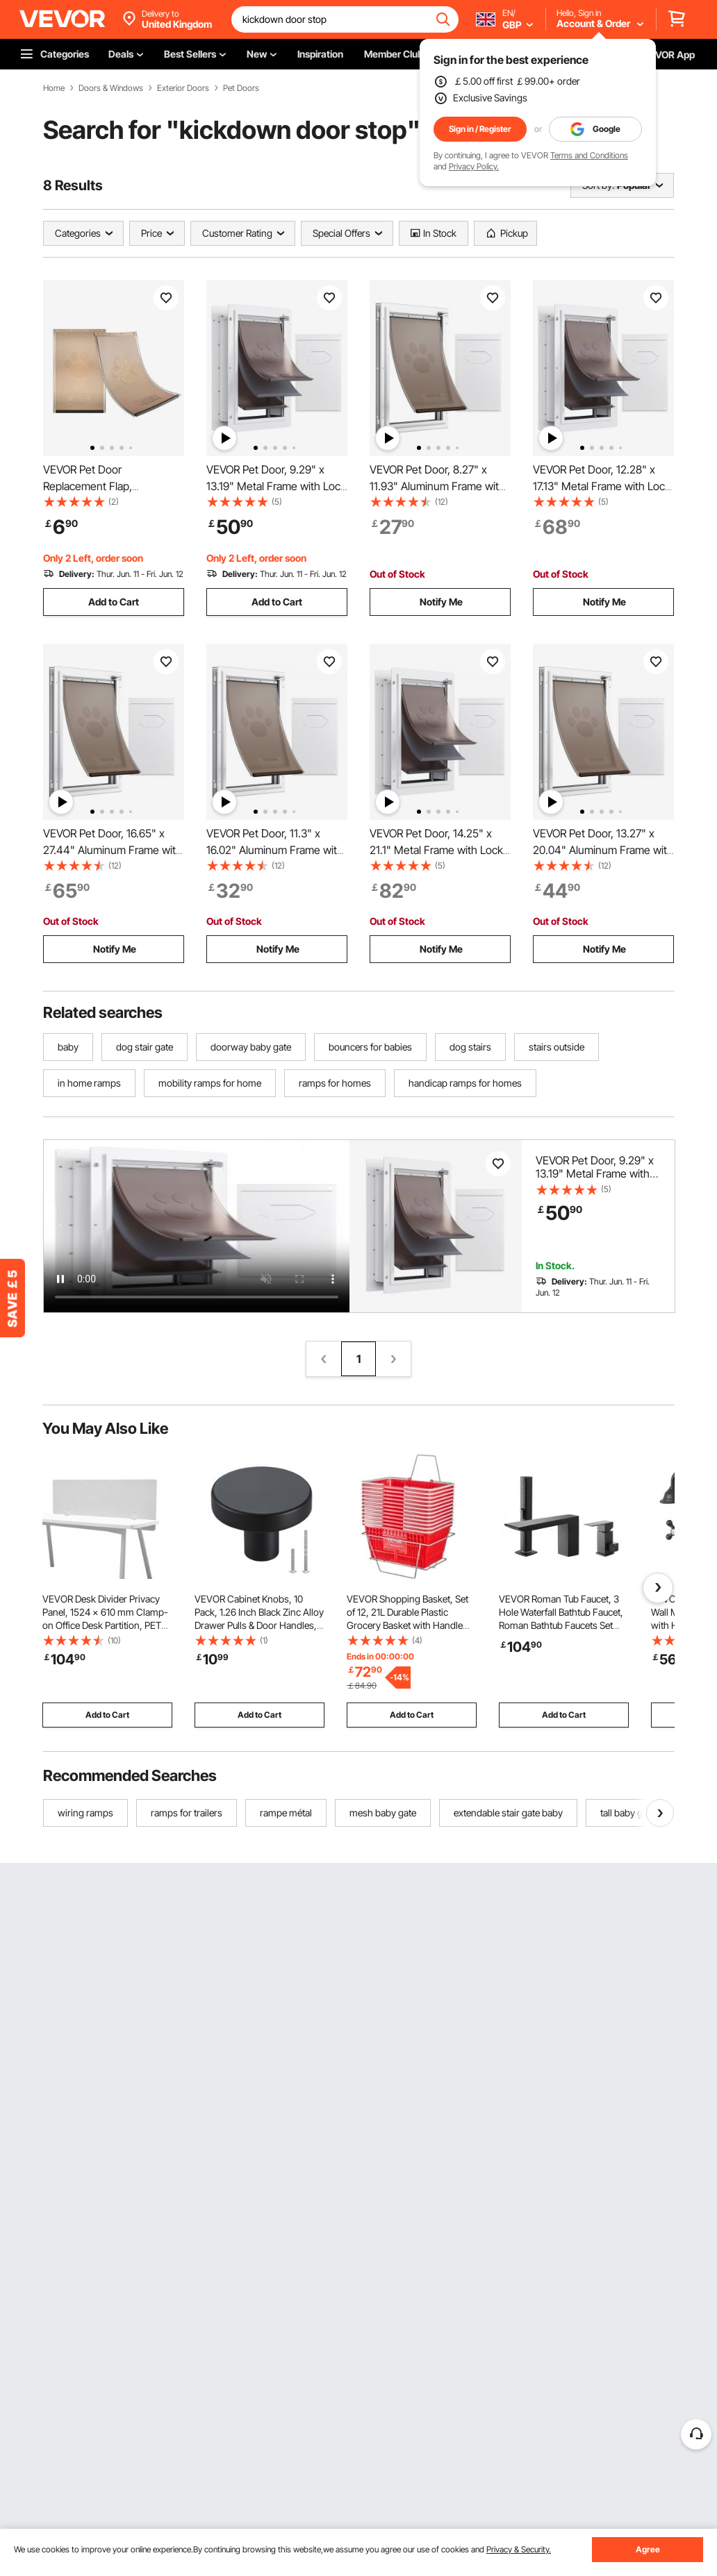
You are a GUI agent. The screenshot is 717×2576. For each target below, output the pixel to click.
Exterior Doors (183, 88)
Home (54, 88)
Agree (648, 2549)
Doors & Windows (111, 88)
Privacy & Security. (518, 2549)
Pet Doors (241, 88)
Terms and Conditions (589, 155)
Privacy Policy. (474, 166)
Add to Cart (113, 602)
